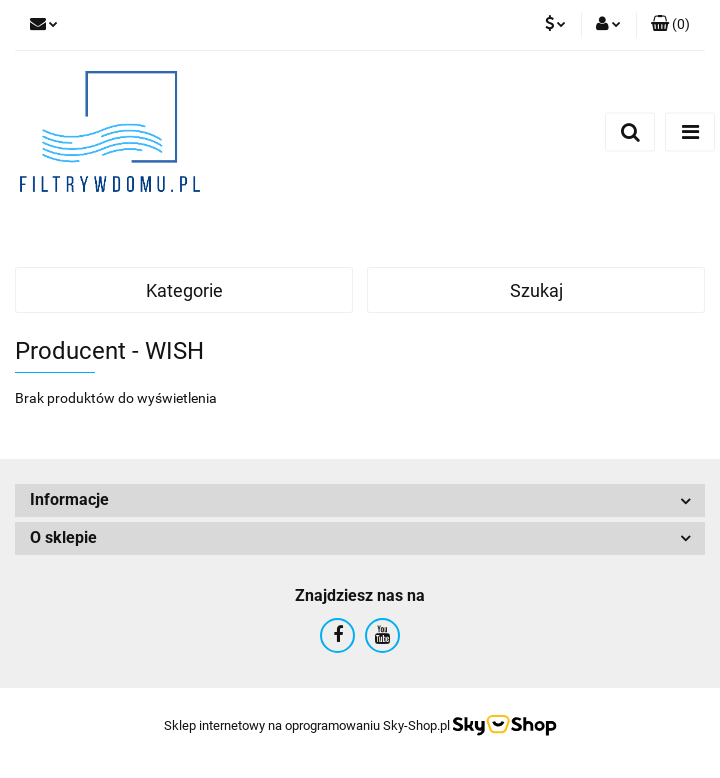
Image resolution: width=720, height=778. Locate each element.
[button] (670, 25)
